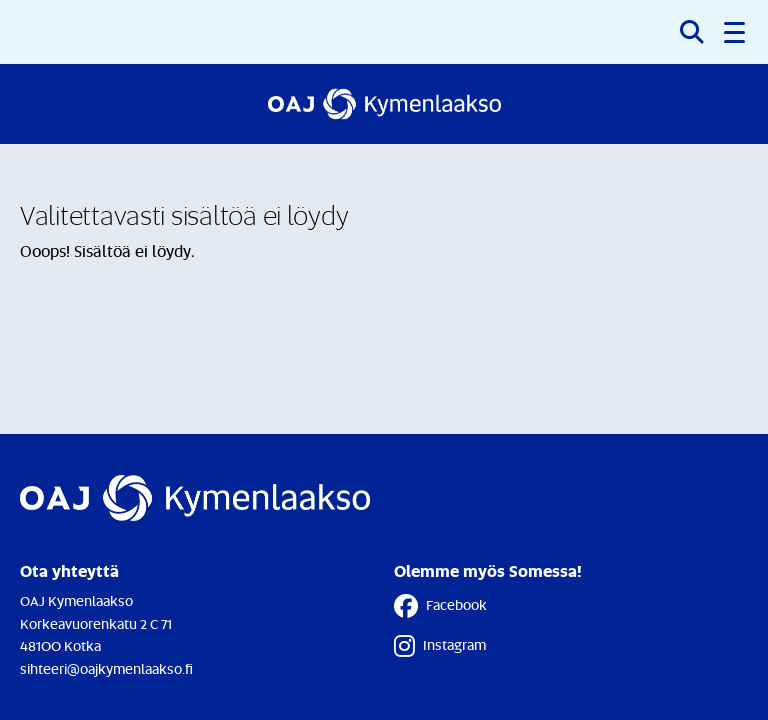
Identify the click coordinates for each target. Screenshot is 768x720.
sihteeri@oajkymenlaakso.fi (106, 668)
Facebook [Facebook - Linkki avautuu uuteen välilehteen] (440, 606)
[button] (736, 32)
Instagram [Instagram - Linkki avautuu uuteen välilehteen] (440, 646)
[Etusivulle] (384, 104)
